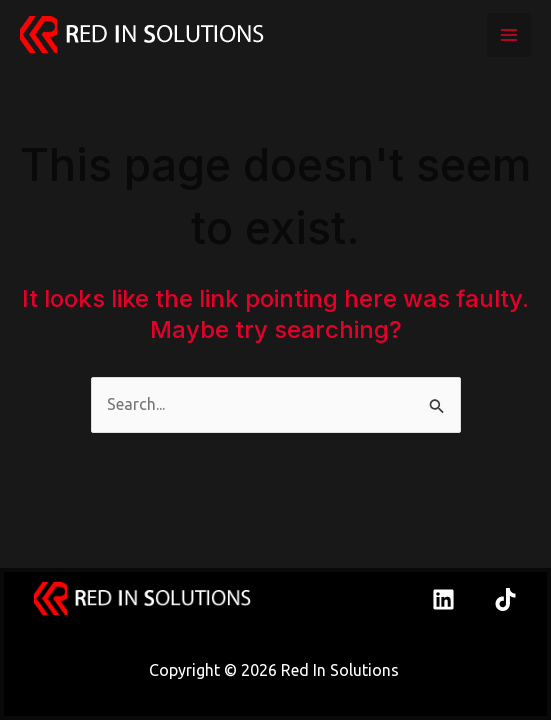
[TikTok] (505, 599)
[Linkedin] (443, 599)
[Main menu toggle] (509, 35)
